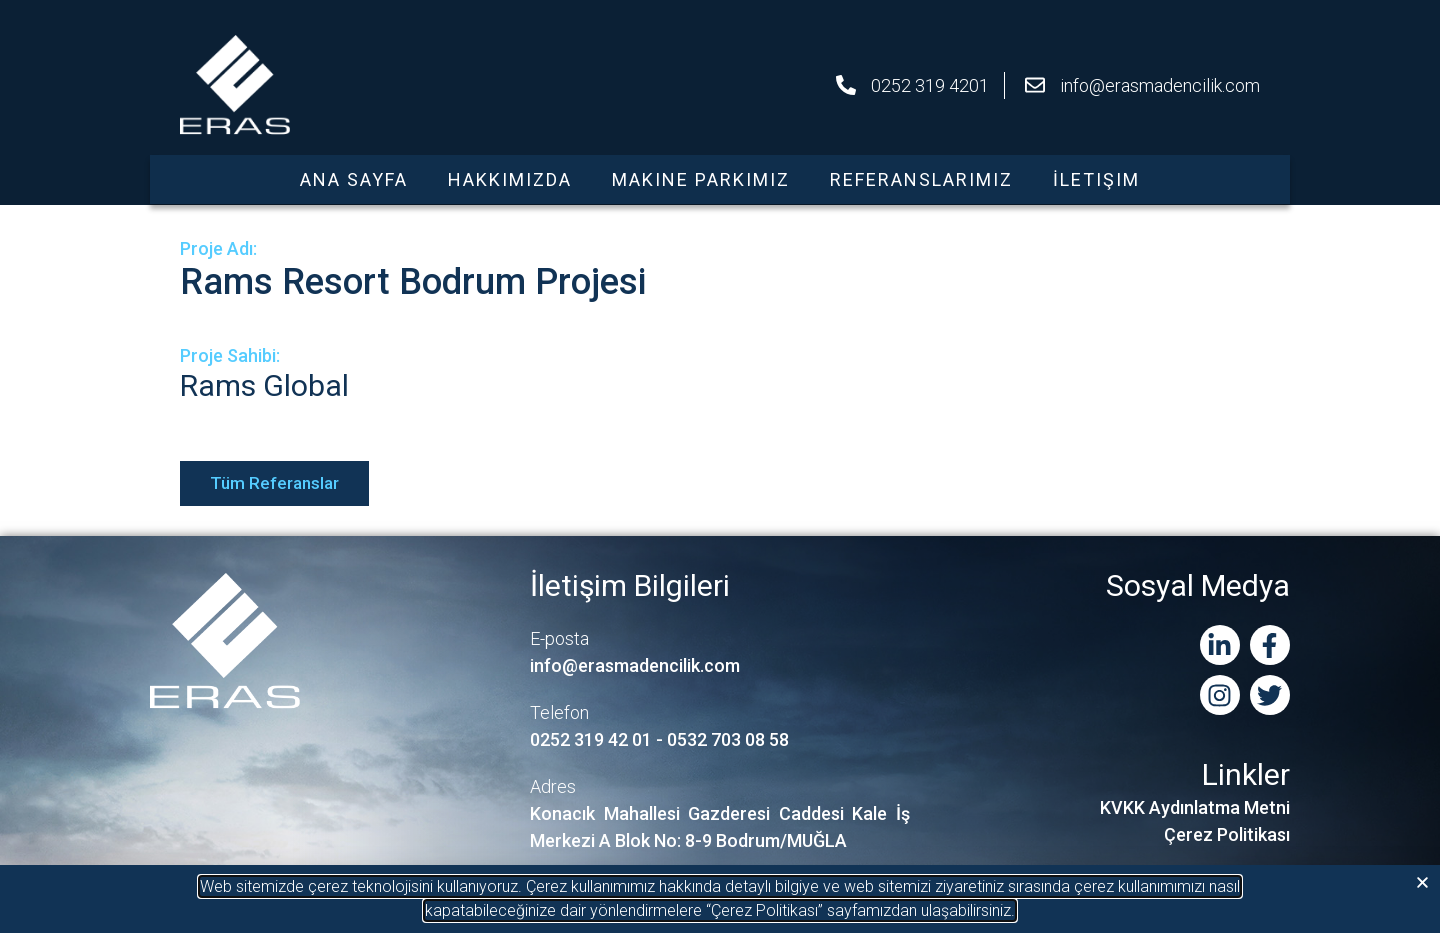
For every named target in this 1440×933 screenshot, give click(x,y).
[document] (720, 466)
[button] (1422, 882)
